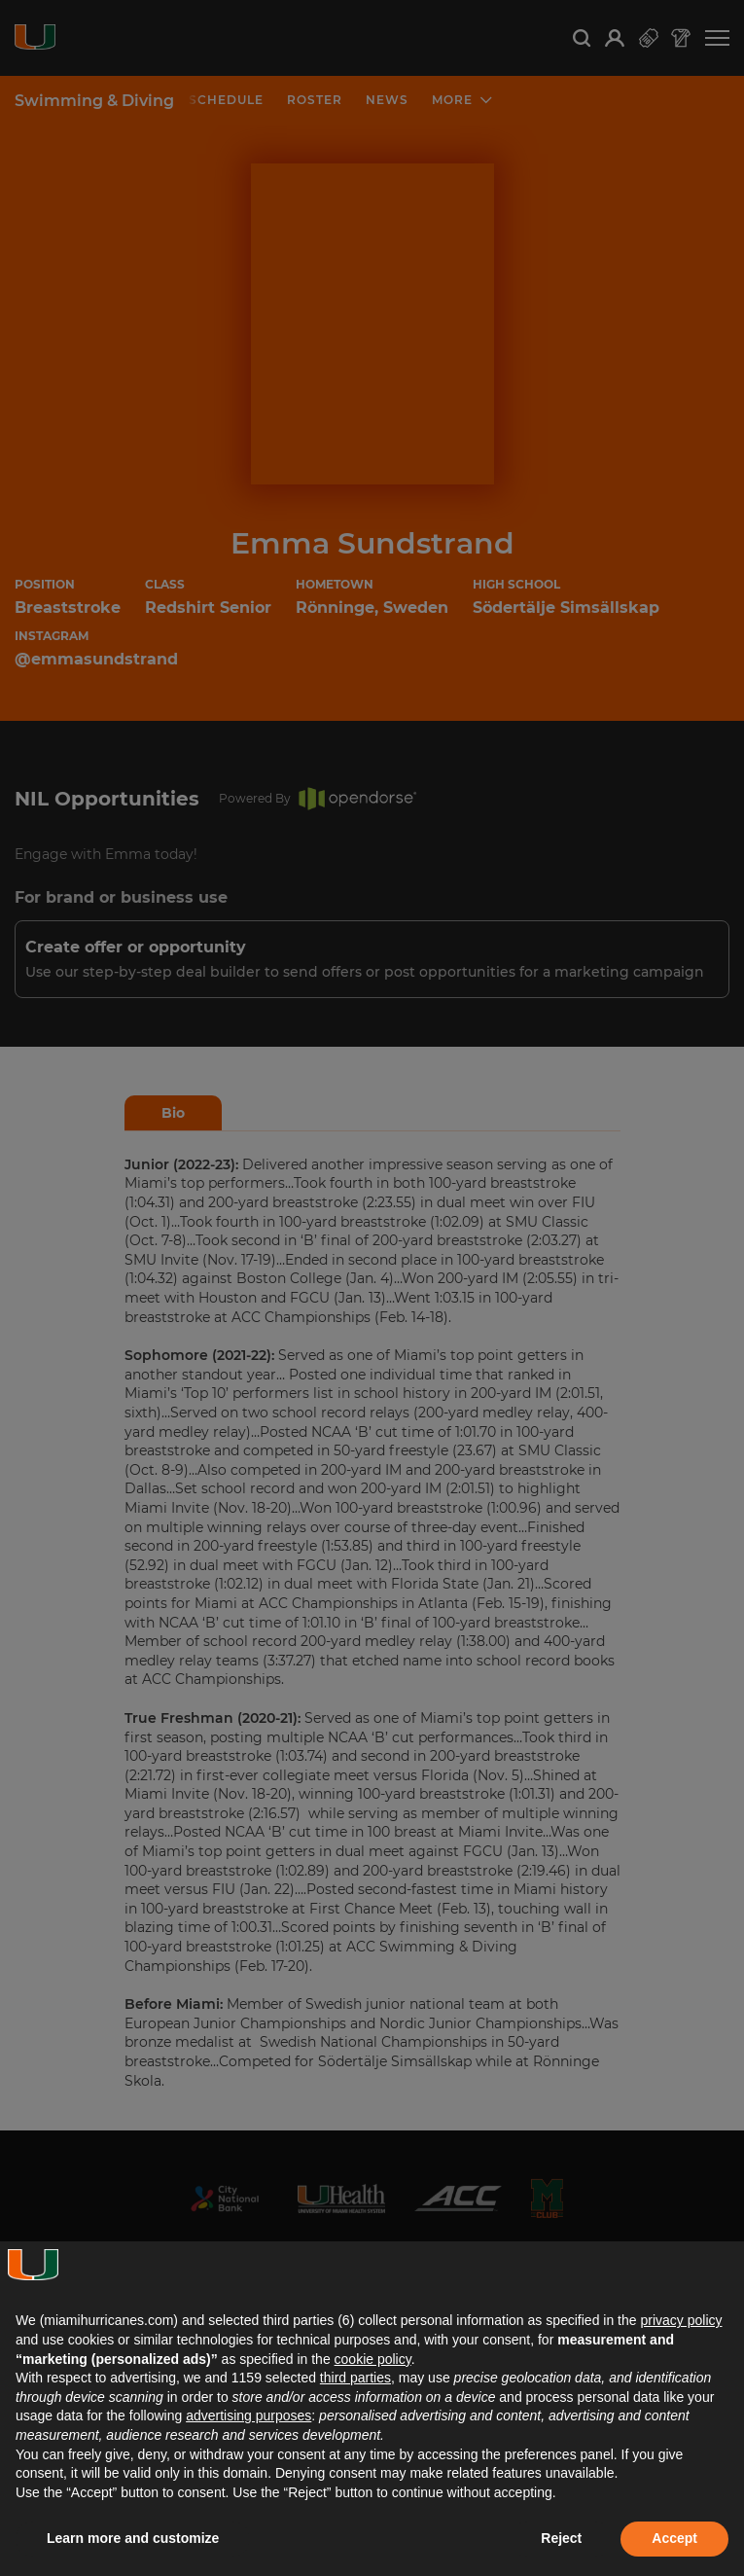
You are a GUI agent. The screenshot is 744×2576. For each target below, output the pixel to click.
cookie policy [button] (373, 2359)
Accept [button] (674, 2538)
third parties (355, 2377)
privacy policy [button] (681, 2320)
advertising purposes (248, 2415)
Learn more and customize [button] (133, 2538)
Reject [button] (561, 2538)
